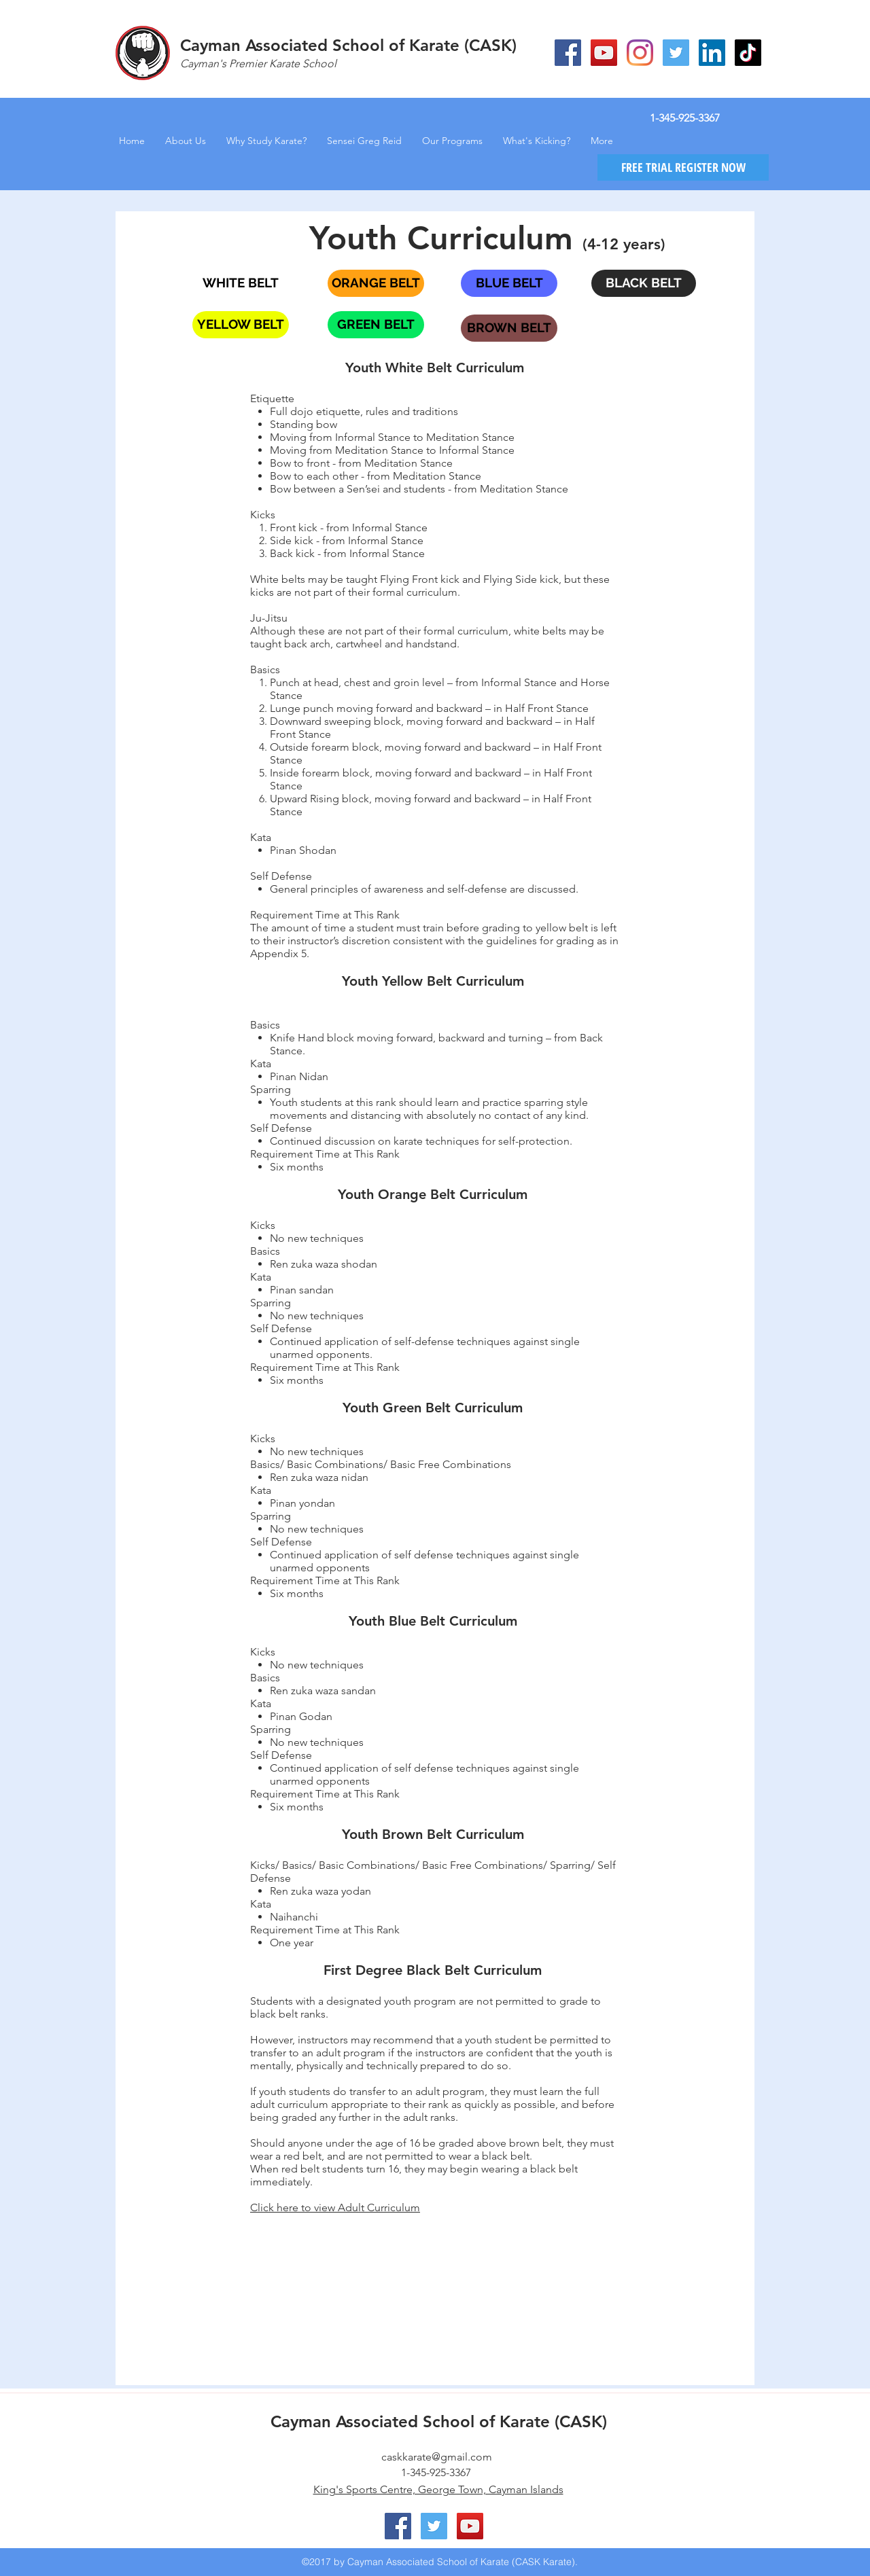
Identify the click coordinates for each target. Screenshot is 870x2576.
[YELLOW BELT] (240, 324)
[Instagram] (640, 52)
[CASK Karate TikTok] (748, 52)
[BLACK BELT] (643, 283)
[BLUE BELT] (509, 283)
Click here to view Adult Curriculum (335, 2207)
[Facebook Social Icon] (568, 52)
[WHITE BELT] (240, 283)
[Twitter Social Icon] (676, 52)
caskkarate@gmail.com (436, 2456)
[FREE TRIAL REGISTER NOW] (683, 167)
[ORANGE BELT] (376, 283)
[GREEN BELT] (376, 324)
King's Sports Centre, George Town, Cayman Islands (438, 2489)
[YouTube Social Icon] (604, 52)
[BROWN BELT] (509, 328)
